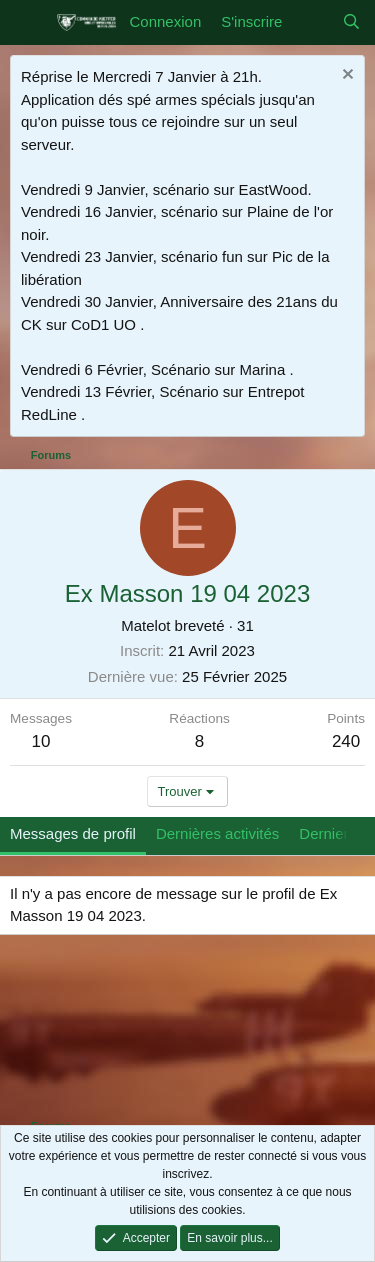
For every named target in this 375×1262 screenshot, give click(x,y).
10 (41, 741)
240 (346, 741)
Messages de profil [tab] (73, 833)
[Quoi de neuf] (311, 22)
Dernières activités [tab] (217, 833)
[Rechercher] (351, 22)
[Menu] (27, 23)
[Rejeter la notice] (345, 76)
